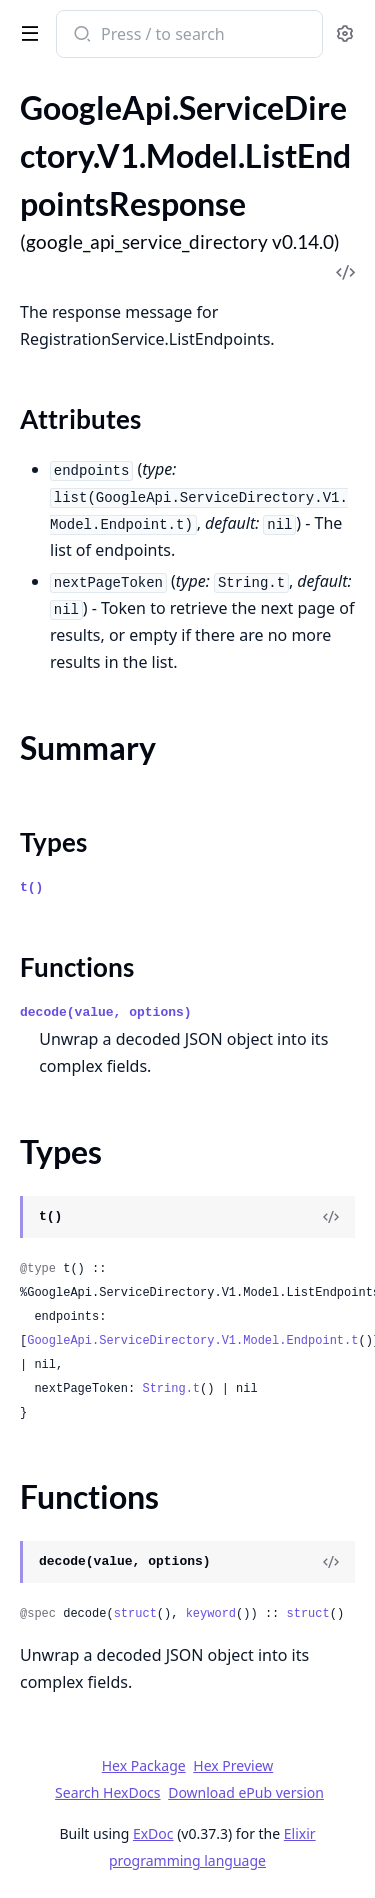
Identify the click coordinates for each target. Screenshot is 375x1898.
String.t (171, 1389)
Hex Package (144, 1765)
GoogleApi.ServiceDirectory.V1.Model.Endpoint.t (192, 1341)
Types (53, 842)
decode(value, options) (106, 1012)
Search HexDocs (107, 1793)
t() (31, 887)
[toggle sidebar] (26, 32)
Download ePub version (246, 1792)
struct (135, 1614)
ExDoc (153, 1833)
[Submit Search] (80, 36)
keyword (211, 1614)
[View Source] (331, 1217)
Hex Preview (233, 1765)
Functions (77, 967)
